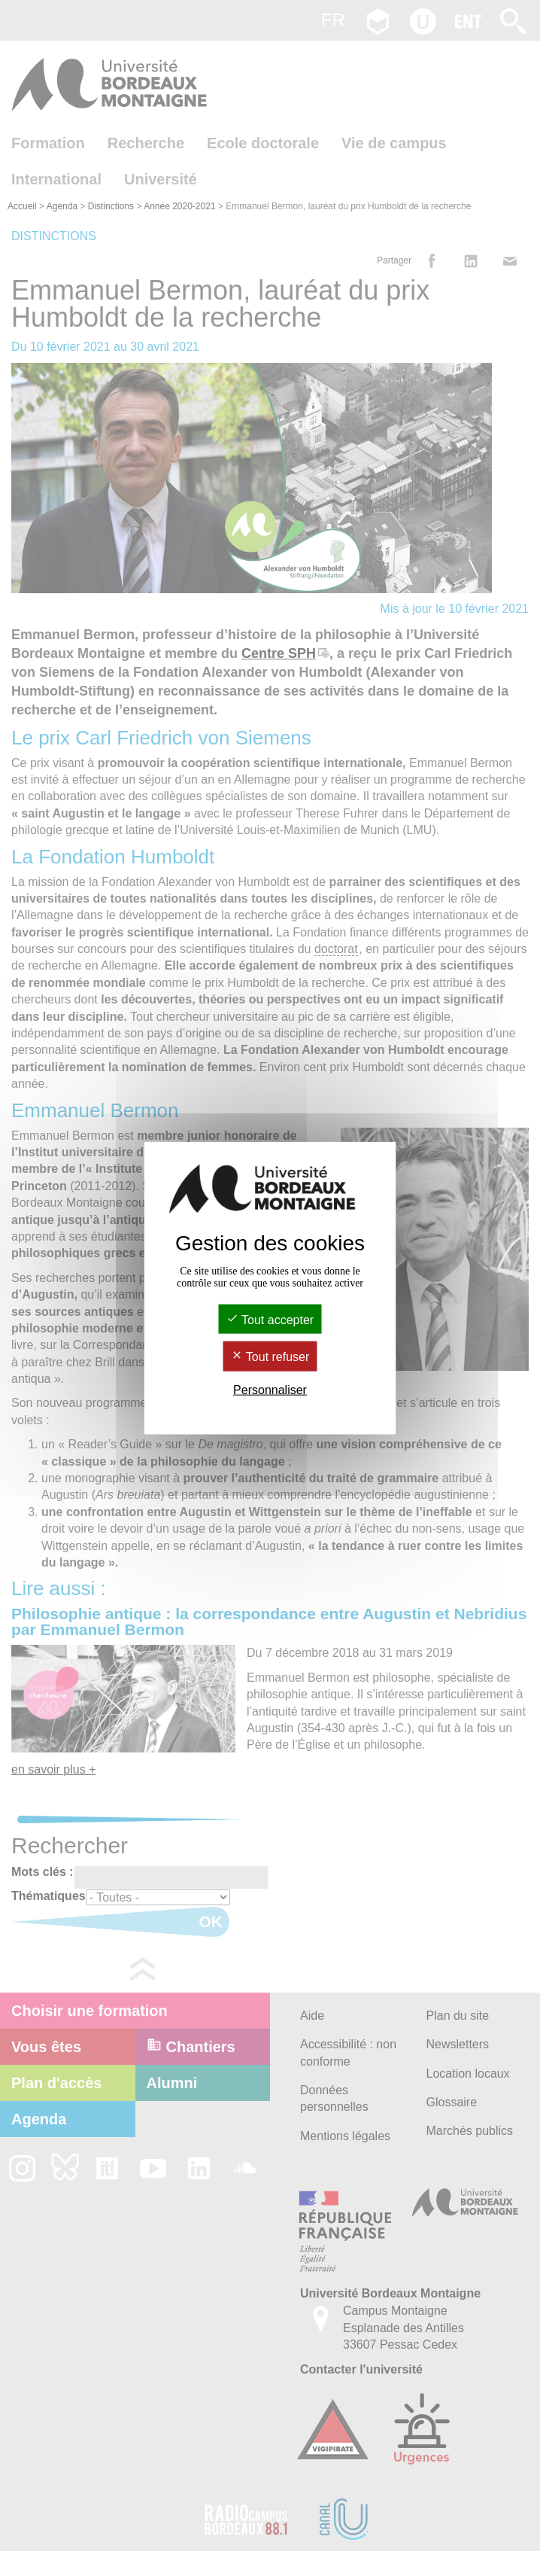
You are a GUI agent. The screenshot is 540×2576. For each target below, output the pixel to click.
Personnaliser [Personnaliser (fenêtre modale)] (270, 1389)
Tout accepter (270, 1320)
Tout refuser (270, 1356)
